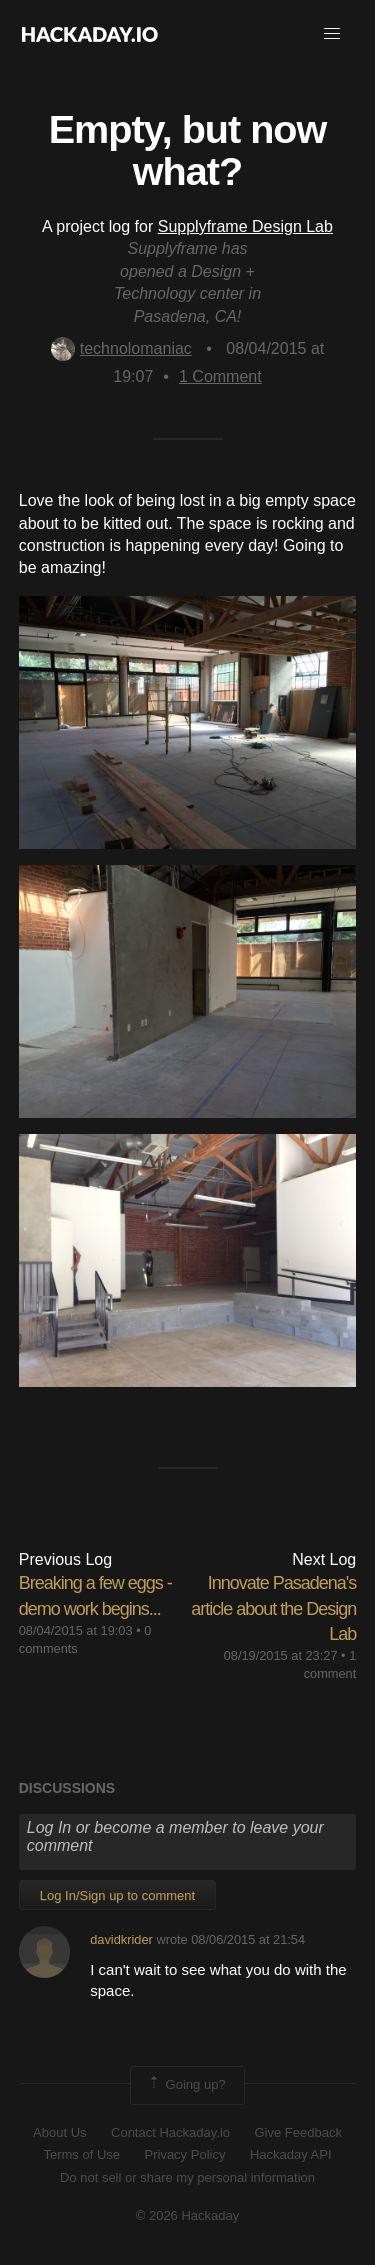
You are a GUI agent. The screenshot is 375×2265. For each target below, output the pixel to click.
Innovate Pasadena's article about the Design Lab (273, 1608)
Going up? (186, 2085)
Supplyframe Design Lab (245, 226)
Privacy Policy (185, 2154)
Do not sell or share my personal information (187, 2177)
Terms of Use (81, 2154)
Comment (220, 376)
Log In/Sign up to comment (117, 1895)
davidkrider (121, 1939)
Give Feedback (297, 2132)
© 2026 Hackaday (188, 2215)
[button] (332, 34)
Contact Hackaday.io (170, 2132)
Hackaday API (291, 2154)
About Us (59, 2132)
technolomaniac (121, 348)
